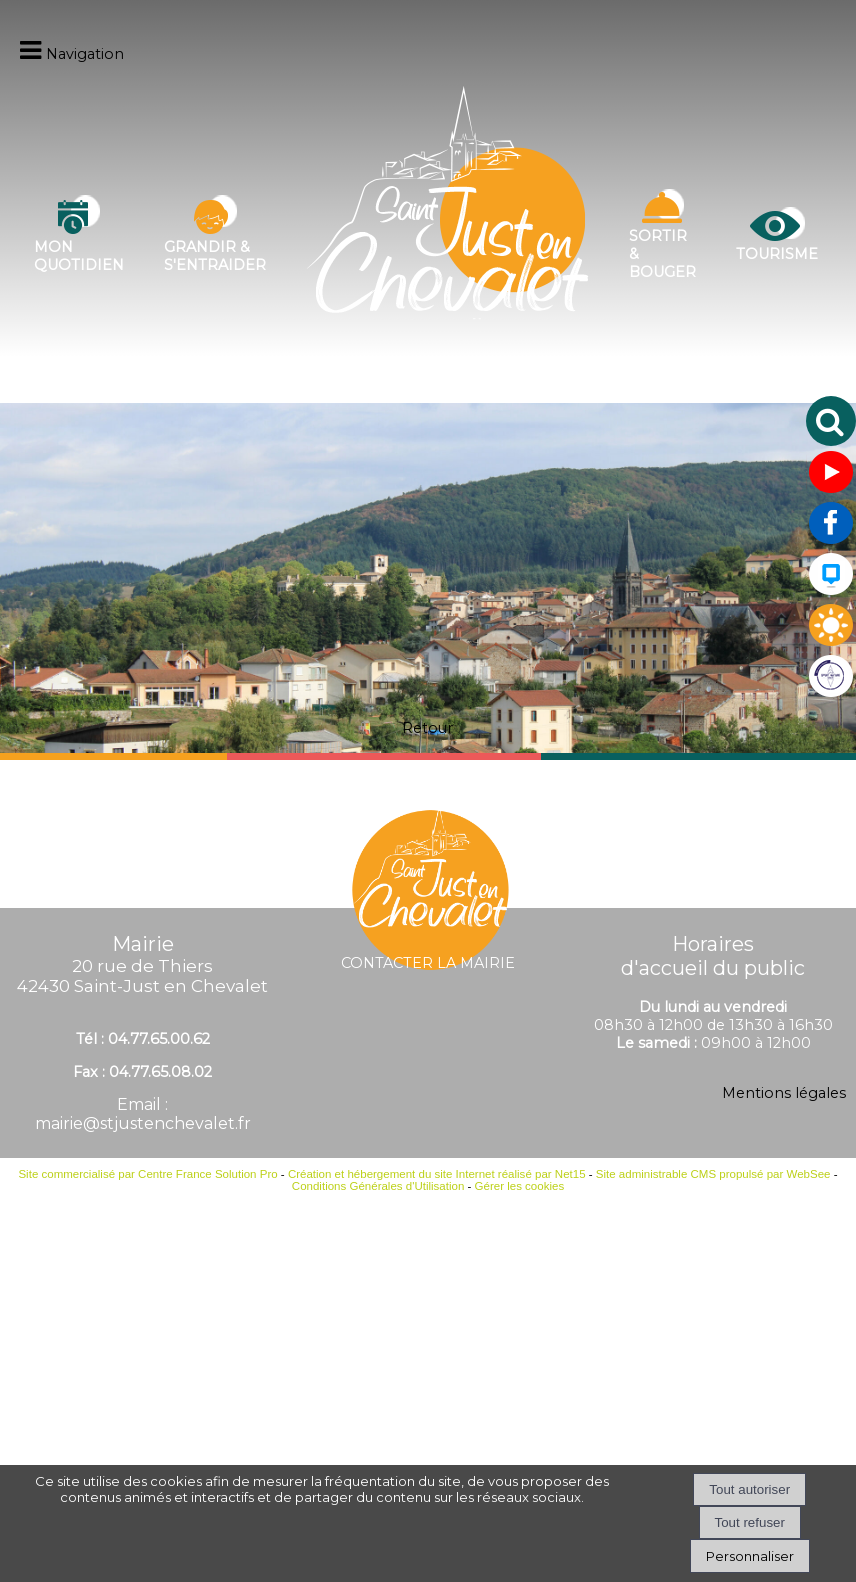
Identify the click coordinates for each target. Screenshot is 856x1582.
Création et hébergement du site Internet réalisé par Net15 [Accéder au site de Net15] (437, 1174)
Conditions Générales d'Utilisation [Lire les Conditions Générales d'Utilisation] (378, 1186)
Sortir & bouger (662, 254)
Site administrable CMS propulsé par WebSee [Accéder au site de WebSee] (713, 1174)
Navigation (85, 54)
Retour (427, 728)
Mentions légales (784, 1093)
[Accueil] (447, 234)
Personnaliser (750, 1556)
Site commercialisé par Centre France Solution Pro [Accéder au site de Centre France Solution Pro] (147, 1174)
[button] (831, 421)
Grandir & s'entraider (215, 256)
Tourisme (777, 254)
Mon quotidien (79, 256)
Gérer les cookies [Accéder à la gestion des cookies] (520, 1186)
